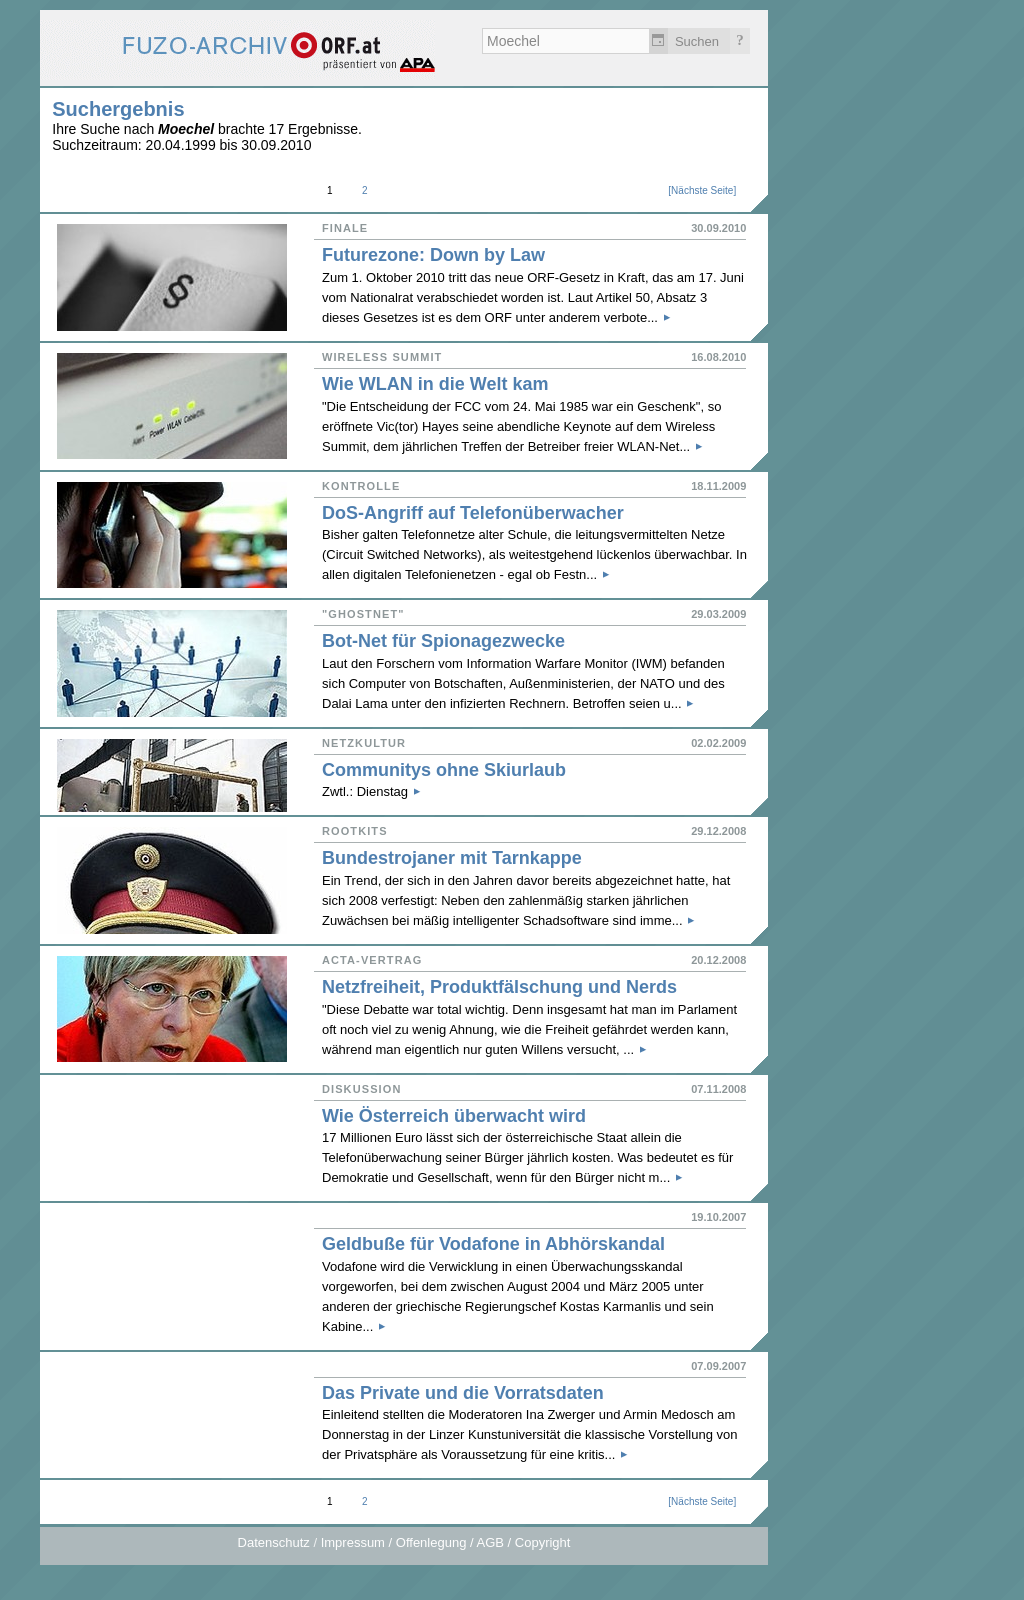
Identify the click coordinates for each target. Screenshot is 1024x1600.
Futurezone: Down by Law (433, 255)
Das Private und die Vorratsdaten (463, 1393)
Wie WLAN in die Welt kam (435, 384)
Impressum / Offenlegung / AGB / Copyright (446, 1542)
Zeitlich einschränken (658, 41)
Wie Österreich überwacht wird (454, 1116)
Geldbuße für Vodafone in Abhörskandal (493, 1244)
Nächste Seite (702, 190)
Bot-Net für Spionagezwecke (443, 641)
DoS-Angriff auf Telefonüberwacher (473, 513)
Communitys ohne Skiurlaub (444, 770)
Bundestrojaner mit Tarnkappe (452, 858)
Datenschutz (274, 1542)
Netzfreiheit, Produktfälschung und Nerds (499, 987)
